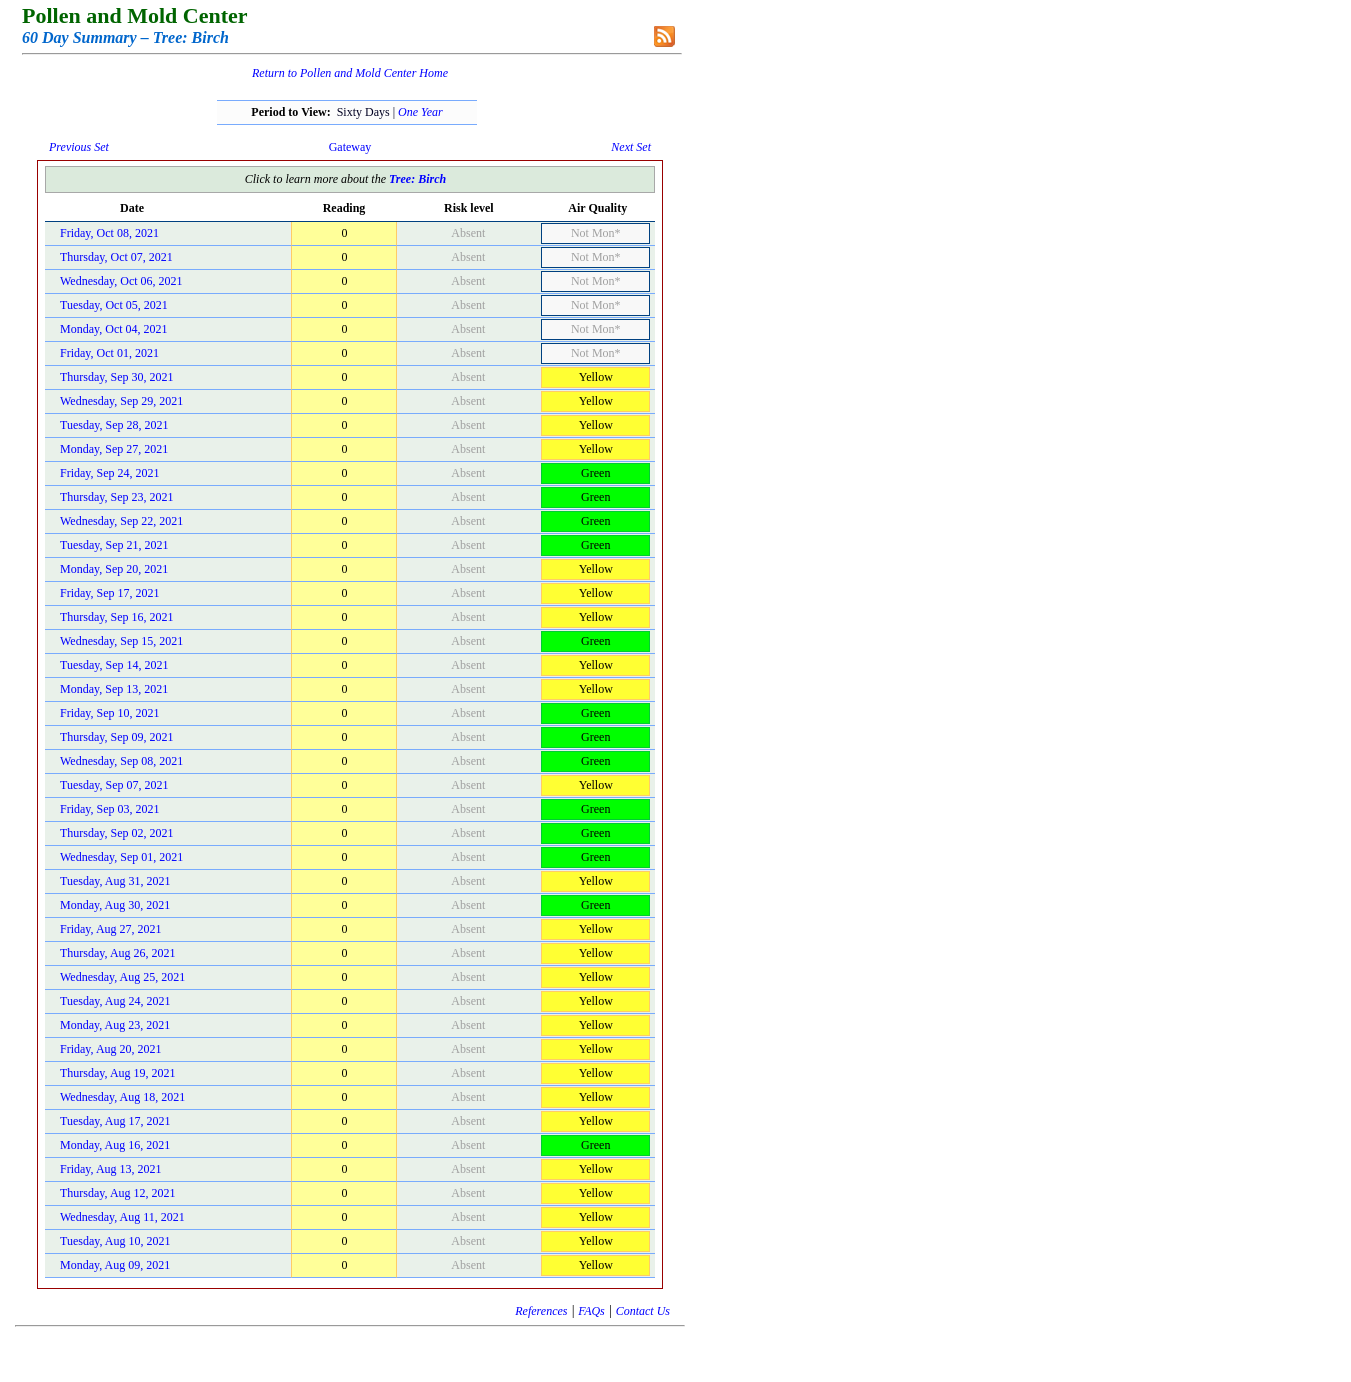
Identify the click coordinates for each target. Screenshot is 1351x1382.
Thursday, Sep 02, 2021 (117, 833)
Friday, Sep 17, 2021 (110, 593)
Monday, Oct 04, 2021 (114, 329)
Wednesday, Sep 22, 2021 (121, 521)
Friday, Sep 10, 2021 (110, 713)
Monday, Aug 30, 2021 (115, 905)
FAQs (591, 1311)
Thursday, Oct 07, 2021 (116, 257)
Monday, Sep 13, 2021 (114, 689)
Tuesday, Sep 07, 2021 (114, 785)
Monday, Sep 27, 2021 (114, 449)
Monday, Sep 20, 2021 (114, 569)
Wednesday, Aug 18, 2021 (122, 1097)
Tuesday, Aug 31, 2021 (115, 881)
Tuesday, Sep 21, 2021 (114, 545)
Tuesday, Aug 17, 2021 (115, 1121)
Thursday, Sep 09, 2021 (117, 737)
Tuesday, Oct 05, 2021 (114, 305)
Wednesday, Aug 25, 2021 (122, 977)
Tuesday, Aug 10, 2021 (115, 1241)
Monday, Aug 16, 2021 (115, 1145)
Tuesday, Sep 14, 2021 (114, 665)
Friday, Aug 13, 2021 (111, 1169)
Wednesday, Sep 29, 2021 (121, 401)
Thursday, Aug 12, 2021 (118, 1193)
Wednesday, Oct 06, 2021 (121, 281)
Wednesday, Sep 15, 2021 (121, 641)
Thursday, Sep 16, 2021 (117, 617)
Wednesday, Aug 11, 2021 (122, 1217)
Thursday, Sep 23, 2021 (117, 497)
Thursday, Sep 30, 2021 (117, 377)
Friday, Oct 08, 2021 (109, 233)
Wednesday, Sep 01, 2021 (121, 857)
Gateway (350, 147)
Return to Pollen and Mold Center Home (350, 73)
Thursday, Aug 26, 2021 (118, 953)
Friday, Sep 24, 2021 (110, 473)
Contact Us (643, 1311)
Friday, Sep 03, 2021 (110, 809)
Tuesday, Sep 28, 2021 (114, 425)
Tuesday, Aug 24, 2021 (115, 1001)
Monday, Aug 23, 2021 (115, 1025)
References (541, 1311)
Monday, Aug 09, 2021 (115, 1265)
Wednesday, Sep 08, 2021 (121, 761)
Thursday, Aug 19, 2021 (118, 1073)
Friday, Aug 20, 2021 (111, 1049)
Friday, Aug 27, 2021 (111, 929)
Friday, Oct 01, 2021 (109, 353)
